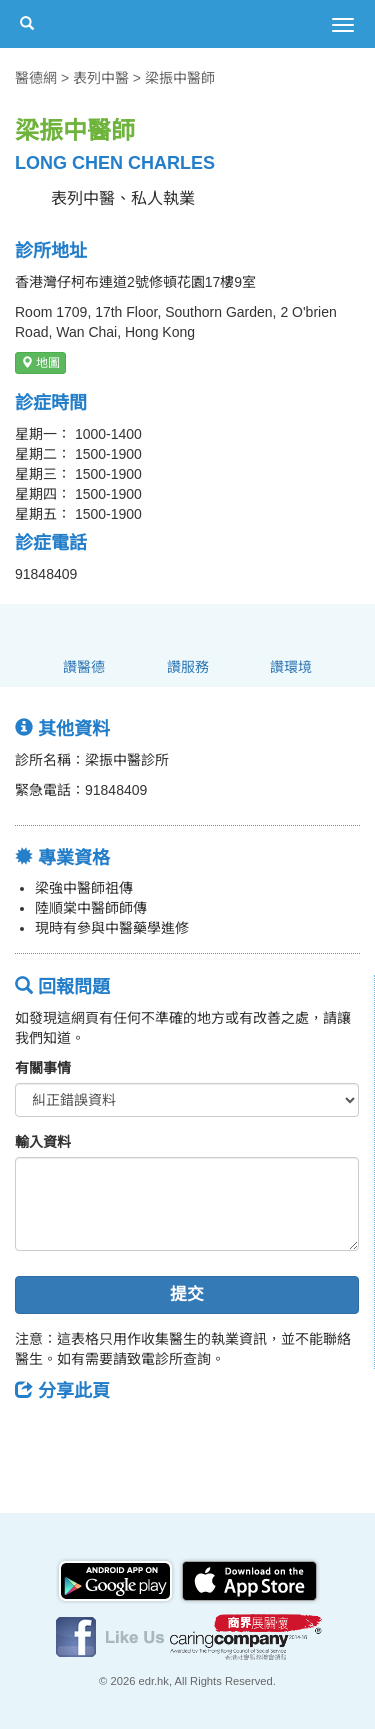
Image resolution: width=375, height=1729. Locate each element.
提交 (187, 1294)
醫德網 (36, 78)
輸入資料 (43, 1142)
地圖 (40, 363)
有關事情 (43, 1068)
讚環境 (291, 667)
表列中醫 (101, 78)
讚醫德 (84, 667)
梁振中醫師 (180, 78)
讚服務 (188, 667)
